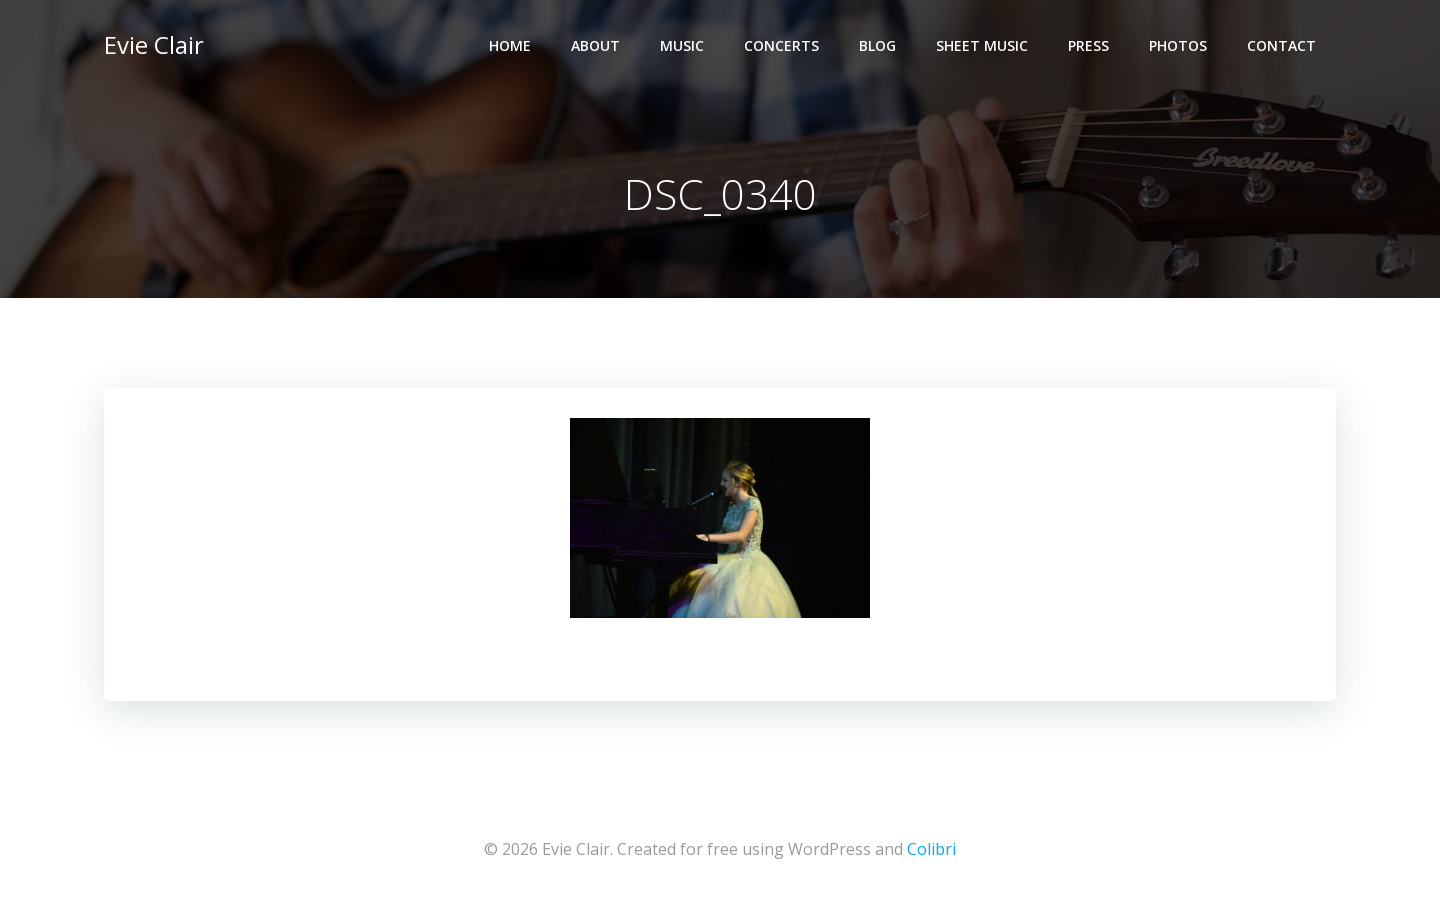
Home (510, 45)
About (595, 45)
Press (1088, 45)
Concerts (781, 45)
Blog (877, 45)
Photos (1178, 45)
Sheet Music (982, 45)
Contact (1281, 45)
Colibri (931, 849)
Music (682, 45)
